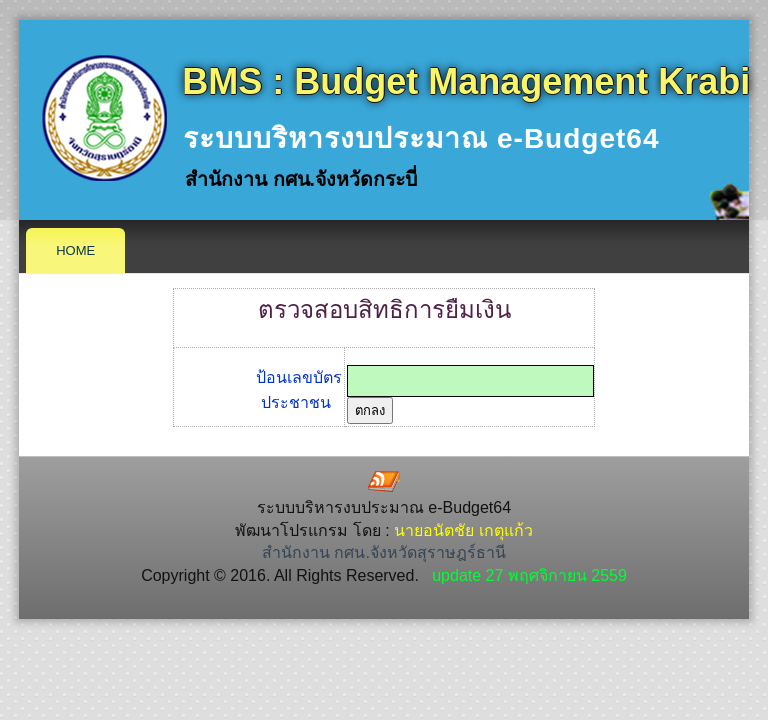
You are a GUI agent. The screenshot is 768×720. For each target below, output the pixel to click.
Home (75, 250)
